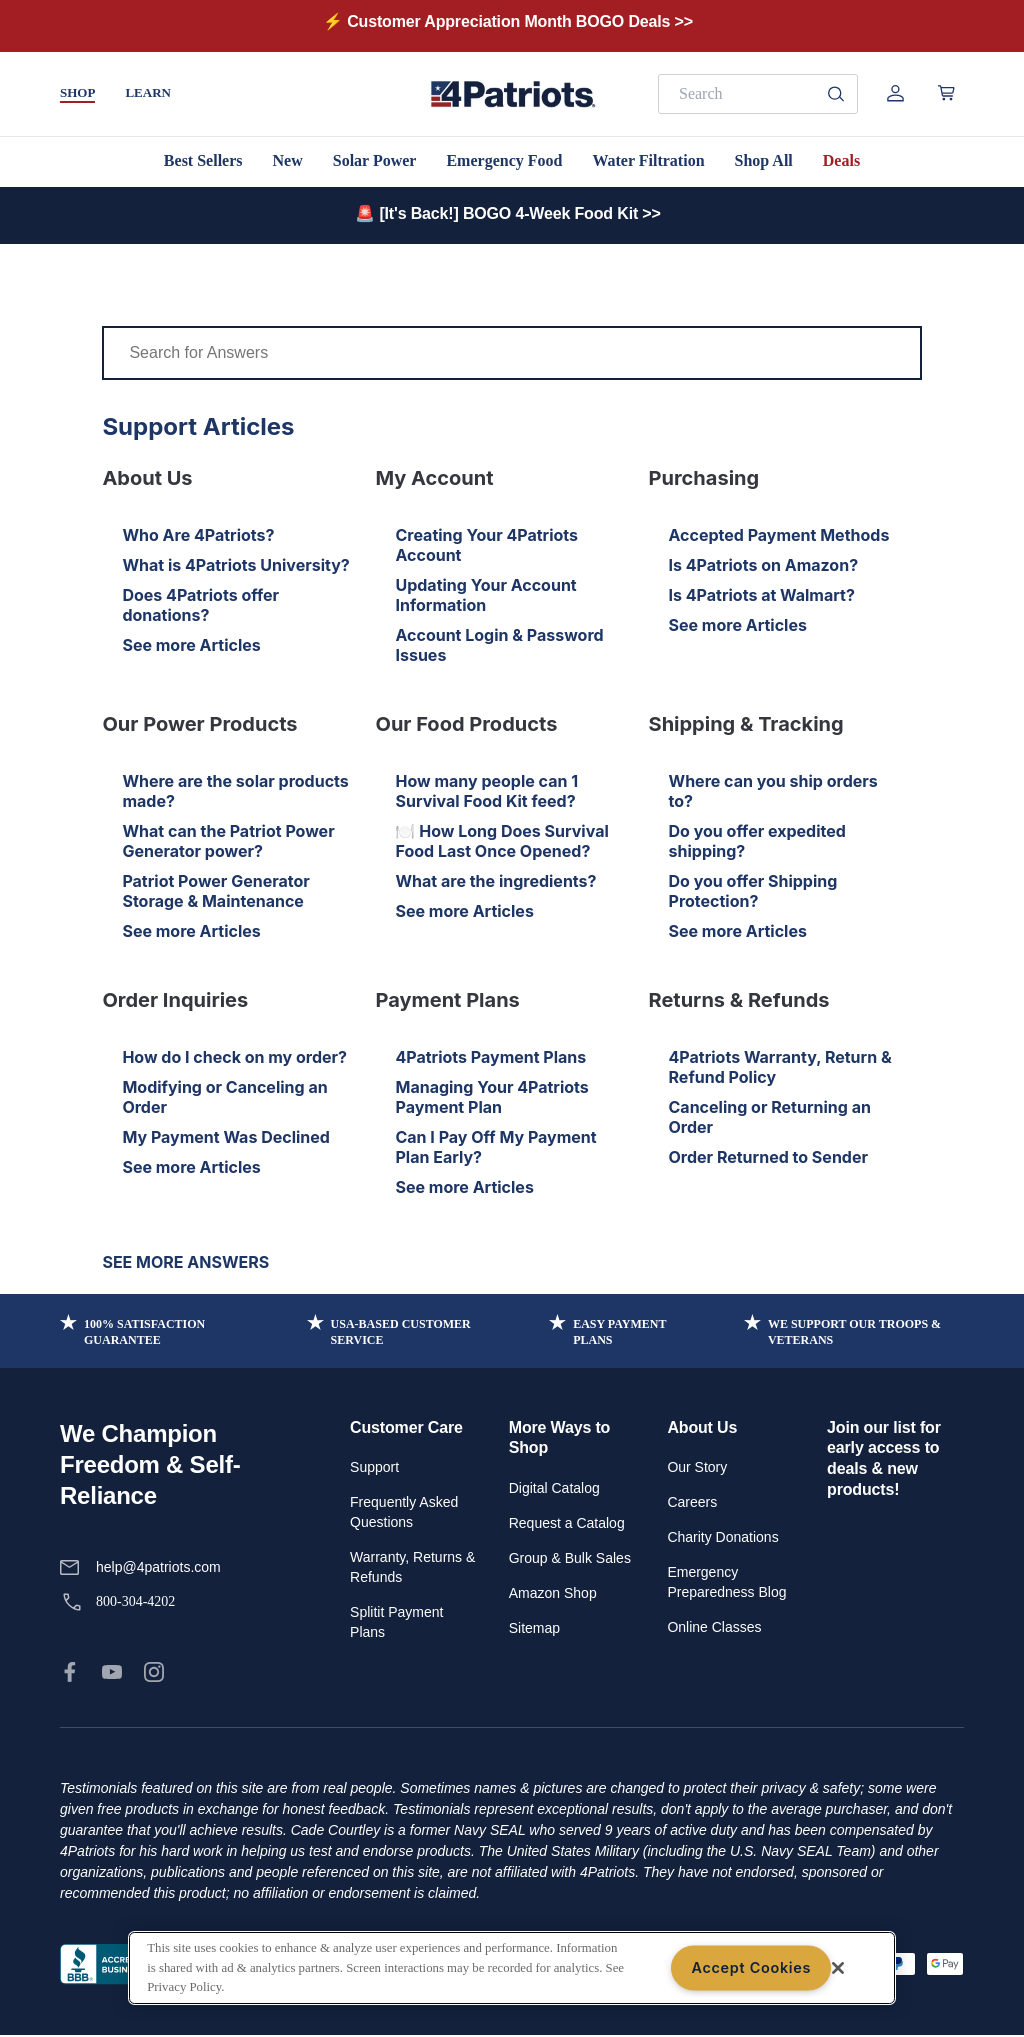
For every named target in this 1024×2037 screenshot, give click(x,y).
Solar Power (375, 160)
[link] (70, 1672)
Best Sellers (203, 160)
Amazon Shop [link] (553, 1593)
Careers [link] (692, 1502)
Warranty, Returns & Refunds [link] (412, 1567)
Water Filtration (648, 160)
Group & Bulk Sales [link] (570, 1558)
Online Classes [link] (714, 1627)
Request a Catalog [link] (567, 1523)
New (288, 160)
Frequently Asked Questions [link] (404, 1512)
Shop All (764, 160)
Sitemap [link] (534, 1628)
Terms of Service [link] (346, 1964)
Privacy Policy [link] (235, 1964)
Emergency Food (504, 160)
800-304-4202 (135, 1601)
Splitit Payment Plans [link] (396, 1622)
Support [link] (374, 1467)
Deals (841, 160)
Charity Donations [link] (722, 1537)
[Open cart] (946, 93)
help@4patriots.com (158, 1567)
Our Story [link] (697, 1467)
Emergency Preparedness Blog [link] (726, 1582)
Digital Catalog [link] (554, 1488)
